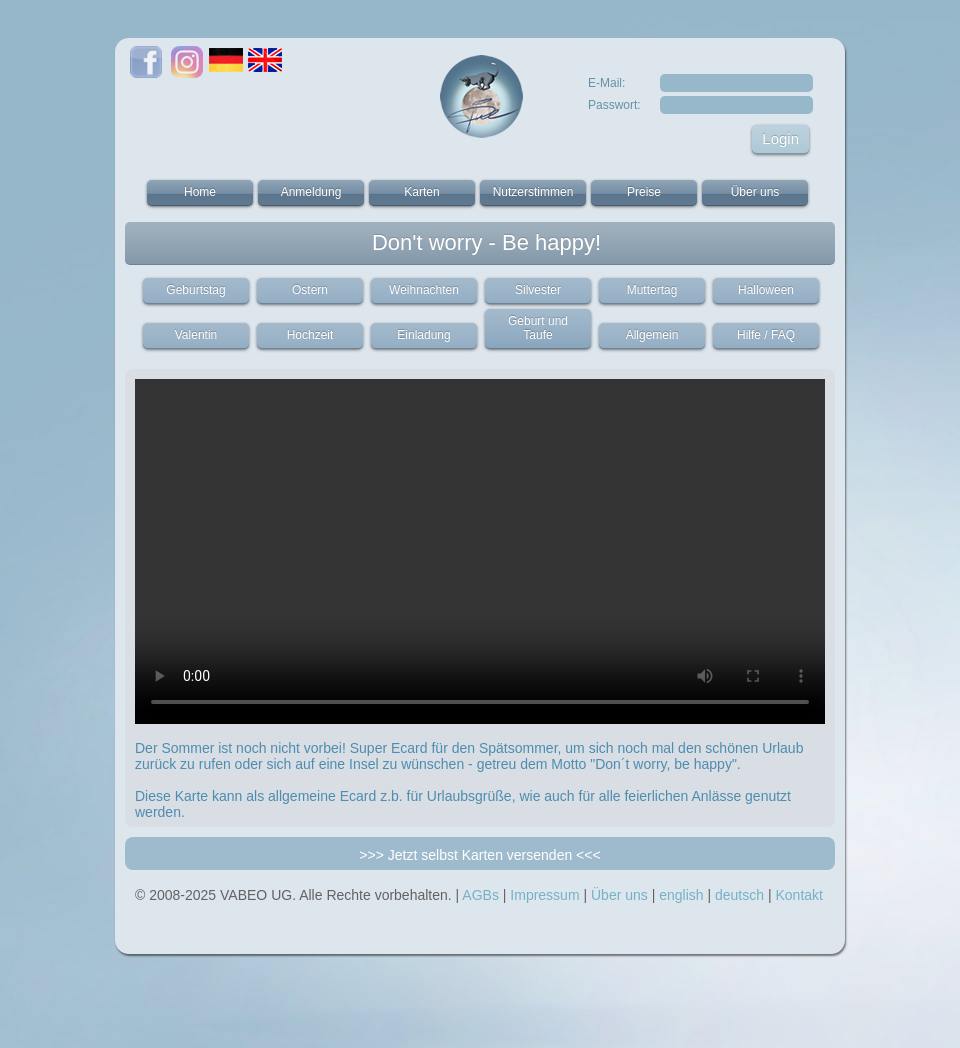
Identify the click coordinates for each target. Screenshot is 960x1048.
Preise (644, 192)
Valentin (196, 335)
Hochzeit (310, 335)
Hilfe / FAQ (766, 335)
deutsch (739, 895)
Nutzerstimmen (533, 192)
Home (200, 192)
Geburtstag (195, 290)
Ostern (310, 290)
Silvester (538, 290)
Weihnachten (424, 290)
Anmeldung (311, 192)
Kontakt (798, 895)
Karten (421, 192)
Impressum (544, 895)
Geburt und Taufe (538, 328)
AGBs (480, 895)
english (681, 895)
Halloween (766, 290)
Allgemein (652, 335)
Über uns (755, 192)
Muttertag (652, 290)
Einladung (423, 335)
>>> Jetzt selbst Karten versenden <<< (479, 855)
